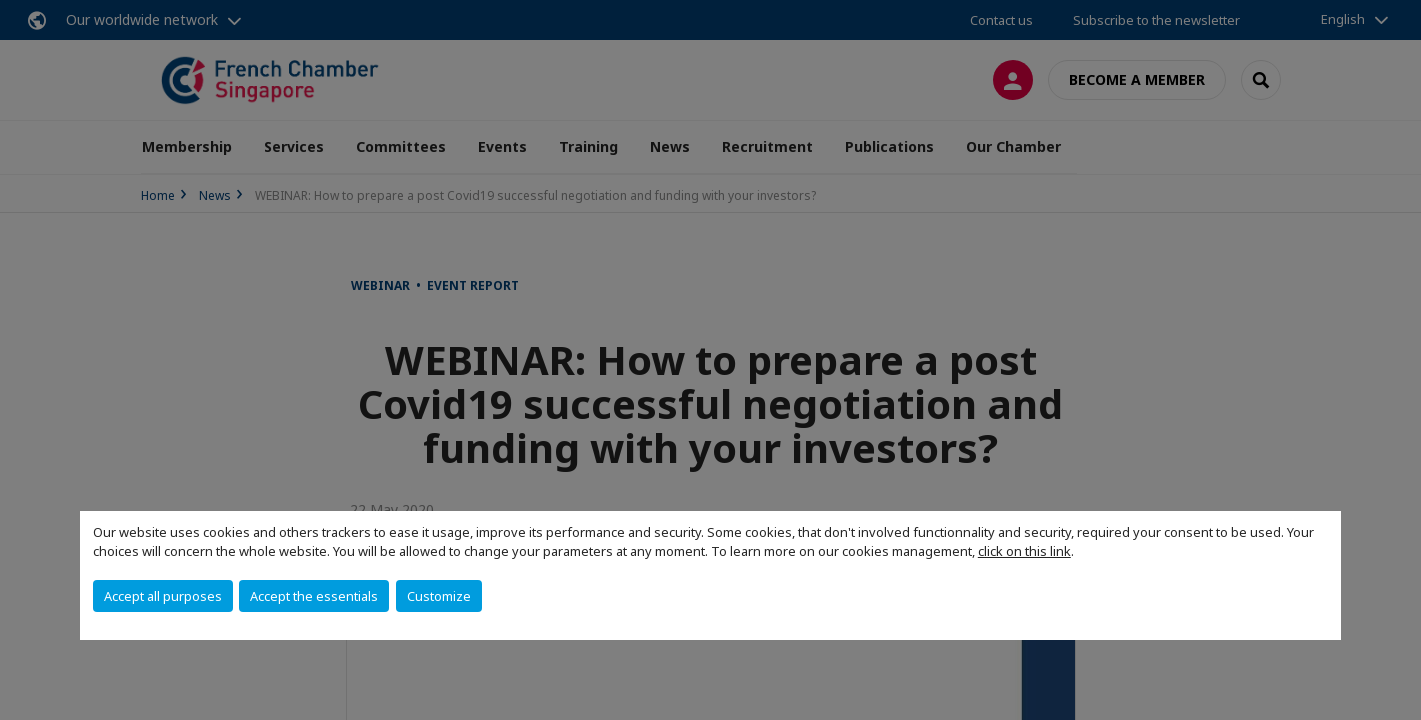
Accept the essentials (314, 596)
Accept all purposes (163, 596)
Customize (439, 596)
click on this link (1024, 551)
